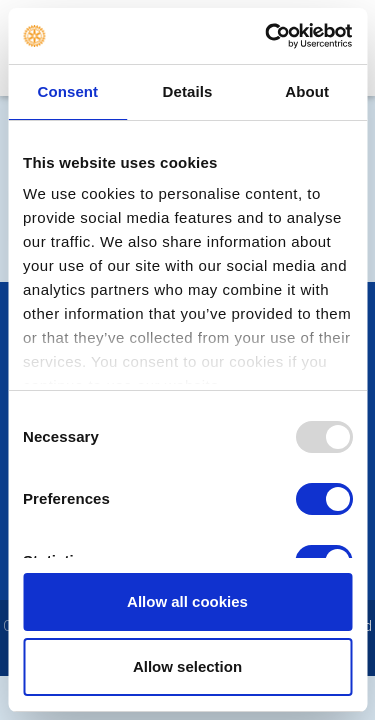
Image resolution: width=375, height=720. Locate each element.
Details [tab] (188, 91)
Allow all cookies (187, 601)
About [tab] (307, 91)
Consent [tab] (67, 91)
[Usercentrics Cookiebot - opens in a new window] (267, 36)
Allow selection (187, 666)
